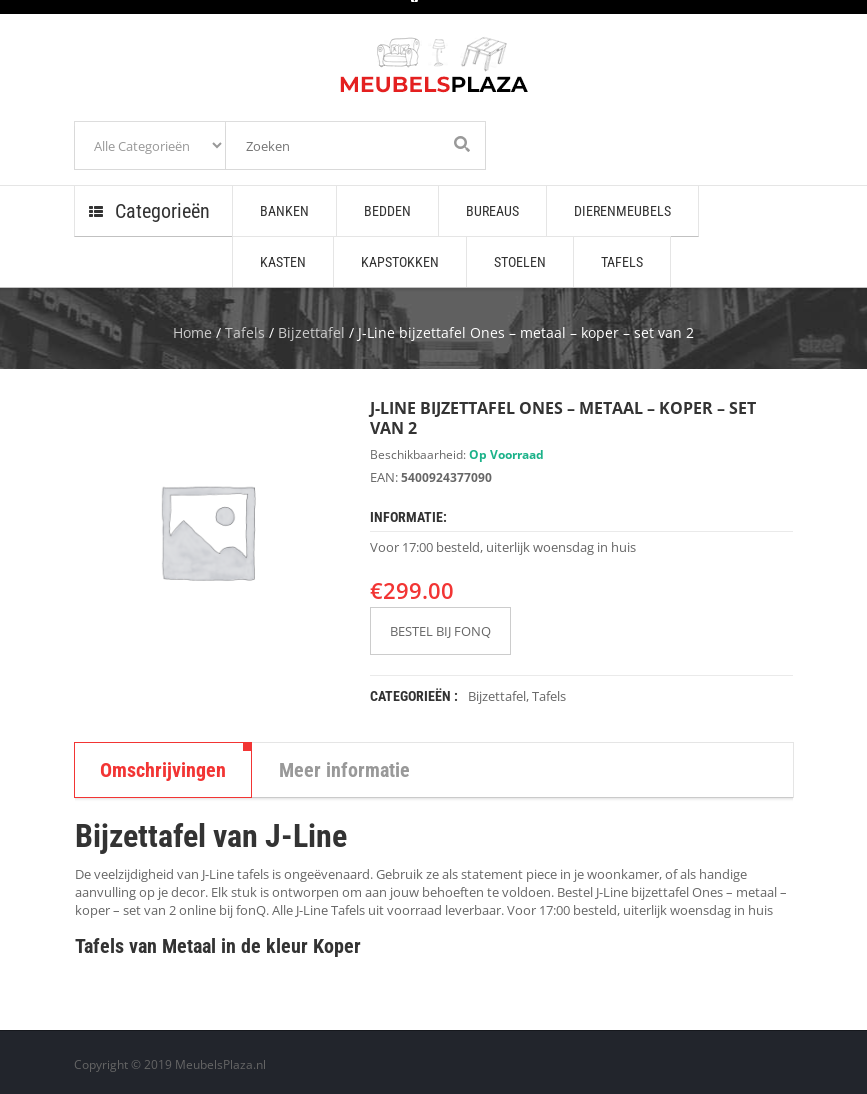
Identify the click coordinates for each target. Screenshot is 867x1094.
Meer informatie (344, 770)
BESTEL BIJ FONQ (440, 631)
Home (192, 332)
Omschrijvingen (163, 770)
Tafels (245, 332)
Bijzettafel (311, 332)
